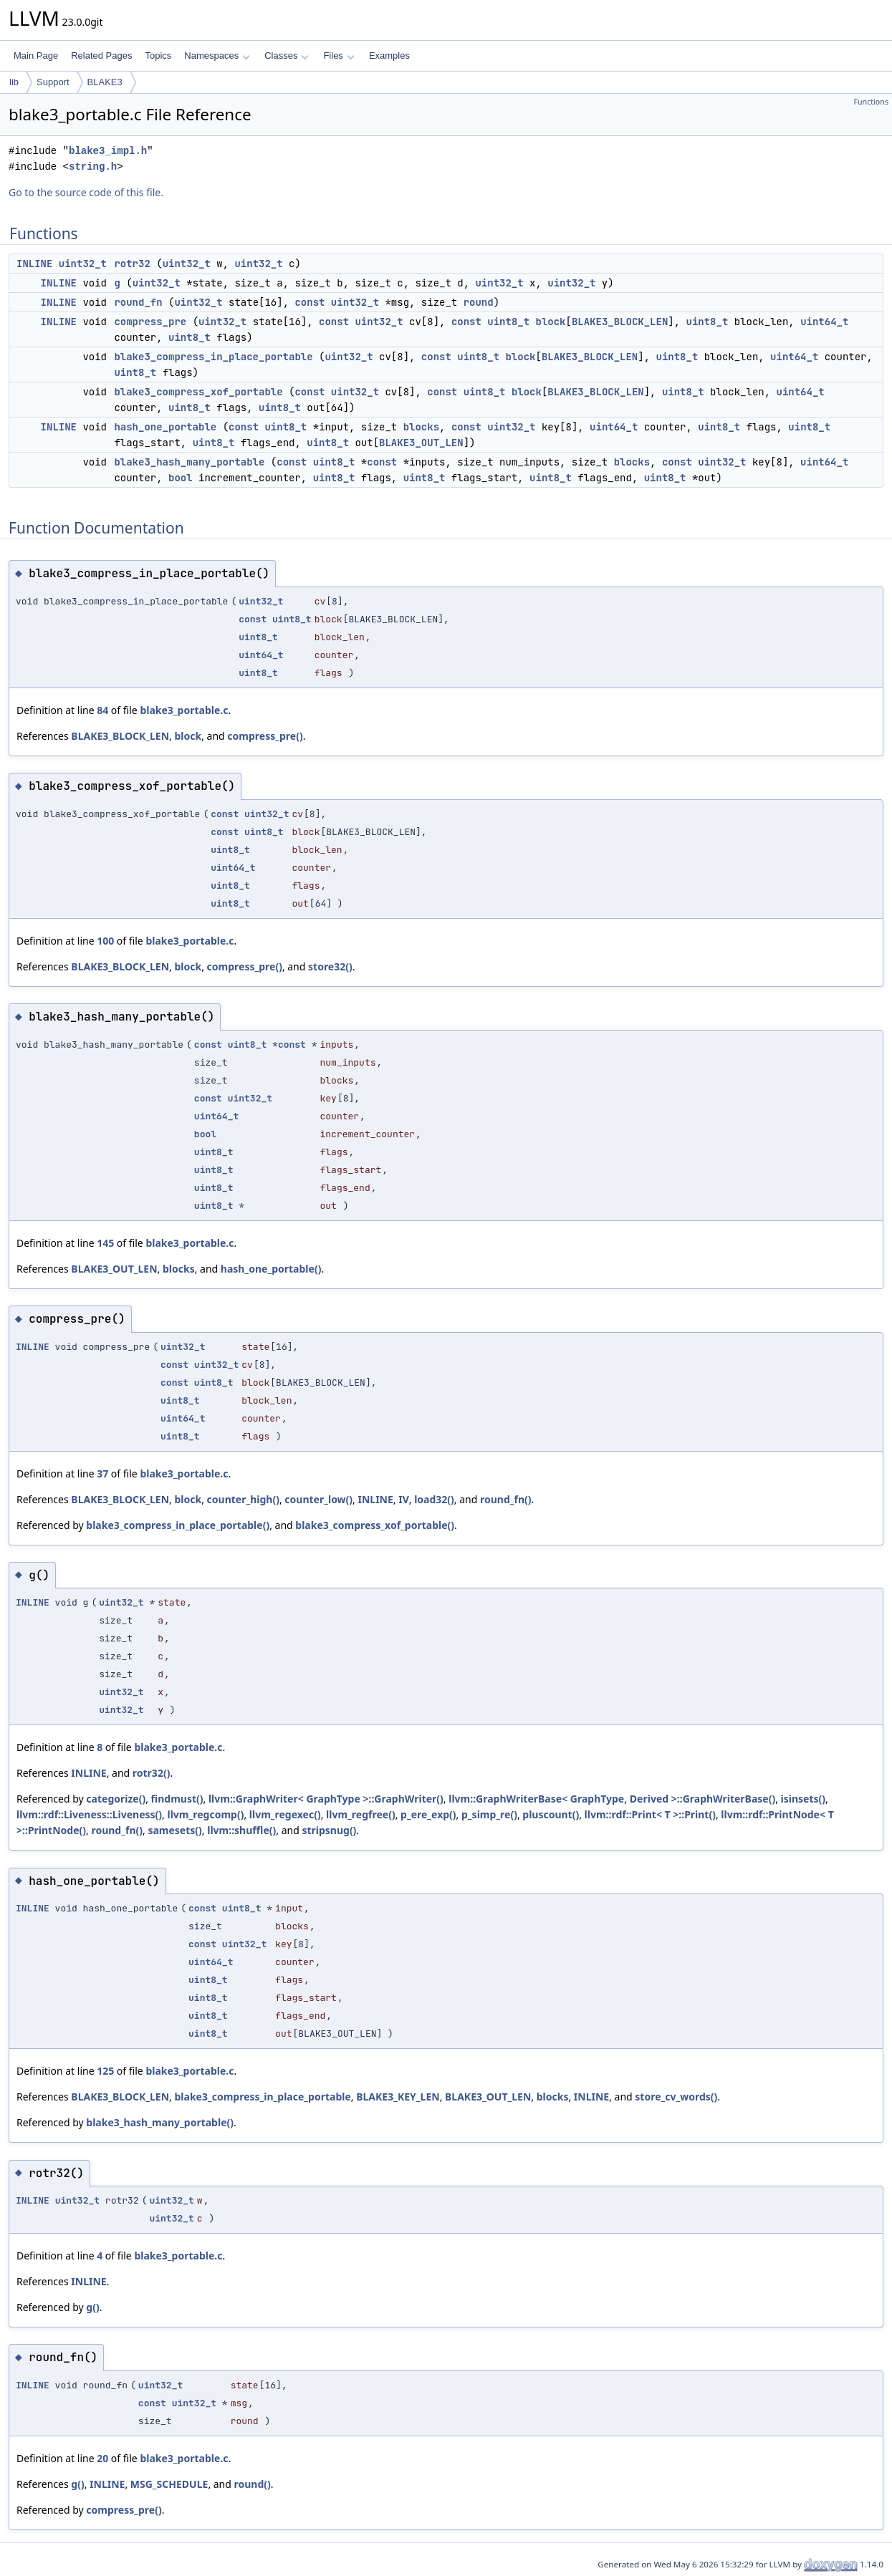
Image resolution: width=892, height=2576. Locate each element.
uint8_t (508, 321)
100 (105, 940)
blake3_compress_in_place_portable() (177, 1525)
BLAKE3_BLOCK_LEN (620, 321)
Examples (389, 55)
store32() (330, 966)
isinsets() (803, 1798)
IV (403, 1499)
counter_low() (318, 1499)
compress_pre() (264, 736)
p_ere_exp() (428, 1814)
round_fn (138, 302)
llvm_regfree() (360, 1814)
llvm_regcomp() (206, 1814)
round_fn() (506, 1499)
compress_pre (150, 321)
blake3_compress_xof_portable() (374, 1525)
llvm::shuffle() (241, 1830)
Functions (870, 102)
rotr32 (132, 263)
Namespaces (216, 55)
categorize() (115, 1798)
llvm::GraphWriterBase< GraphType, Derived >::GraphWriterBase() (612, 1798)
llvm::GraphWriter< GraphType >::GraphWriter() (325, 1798)
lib (14, 82)
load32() (434, 1499)
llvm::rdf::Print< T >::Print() (650, 1814)
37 (102, 1473)
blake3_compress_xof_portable (198, 391)
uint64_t (824, 321)
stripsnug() (329, 1830)
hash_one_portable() (271, 1268)
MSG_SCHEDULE (169, 2484)
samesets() (174, 1830)
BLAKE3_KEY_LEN (397, 2096)
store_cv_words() (676, 2096)
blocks (421, 426)
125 (105, 2071)
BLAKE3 (105, 82)
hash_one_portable (165, 426)
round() (252, 2484)
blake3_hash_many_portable (189, 461)
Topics (158, 55)
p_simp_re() (489, 1814)
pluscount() (550, 1814)
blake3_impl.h (108, 151)
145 (105, 1243)
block (551, 321)
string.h (93, 166)
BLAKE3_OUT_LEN (421, 442)
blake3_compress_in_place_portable (213, 356)
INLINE (34, 263)
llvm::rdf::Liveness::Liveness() (89, 1814)
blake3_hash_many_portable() (160, 2122)
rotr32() (152, 1773)
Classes (286, 55)
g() (92, 2307)
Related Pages (101, 55)
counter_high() (243, 1499)
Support (53, 82)
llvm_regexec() (285, 1814)
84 (102, 710)
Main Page (36, 55)
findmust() (177, 1798)
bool (180, 477)
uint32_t (83, 263)
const (309, 302)
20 (102, 2458)
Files (338, 55)
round (479, 302)
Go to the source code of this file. (86, 192)
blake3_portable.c (184, 710)
